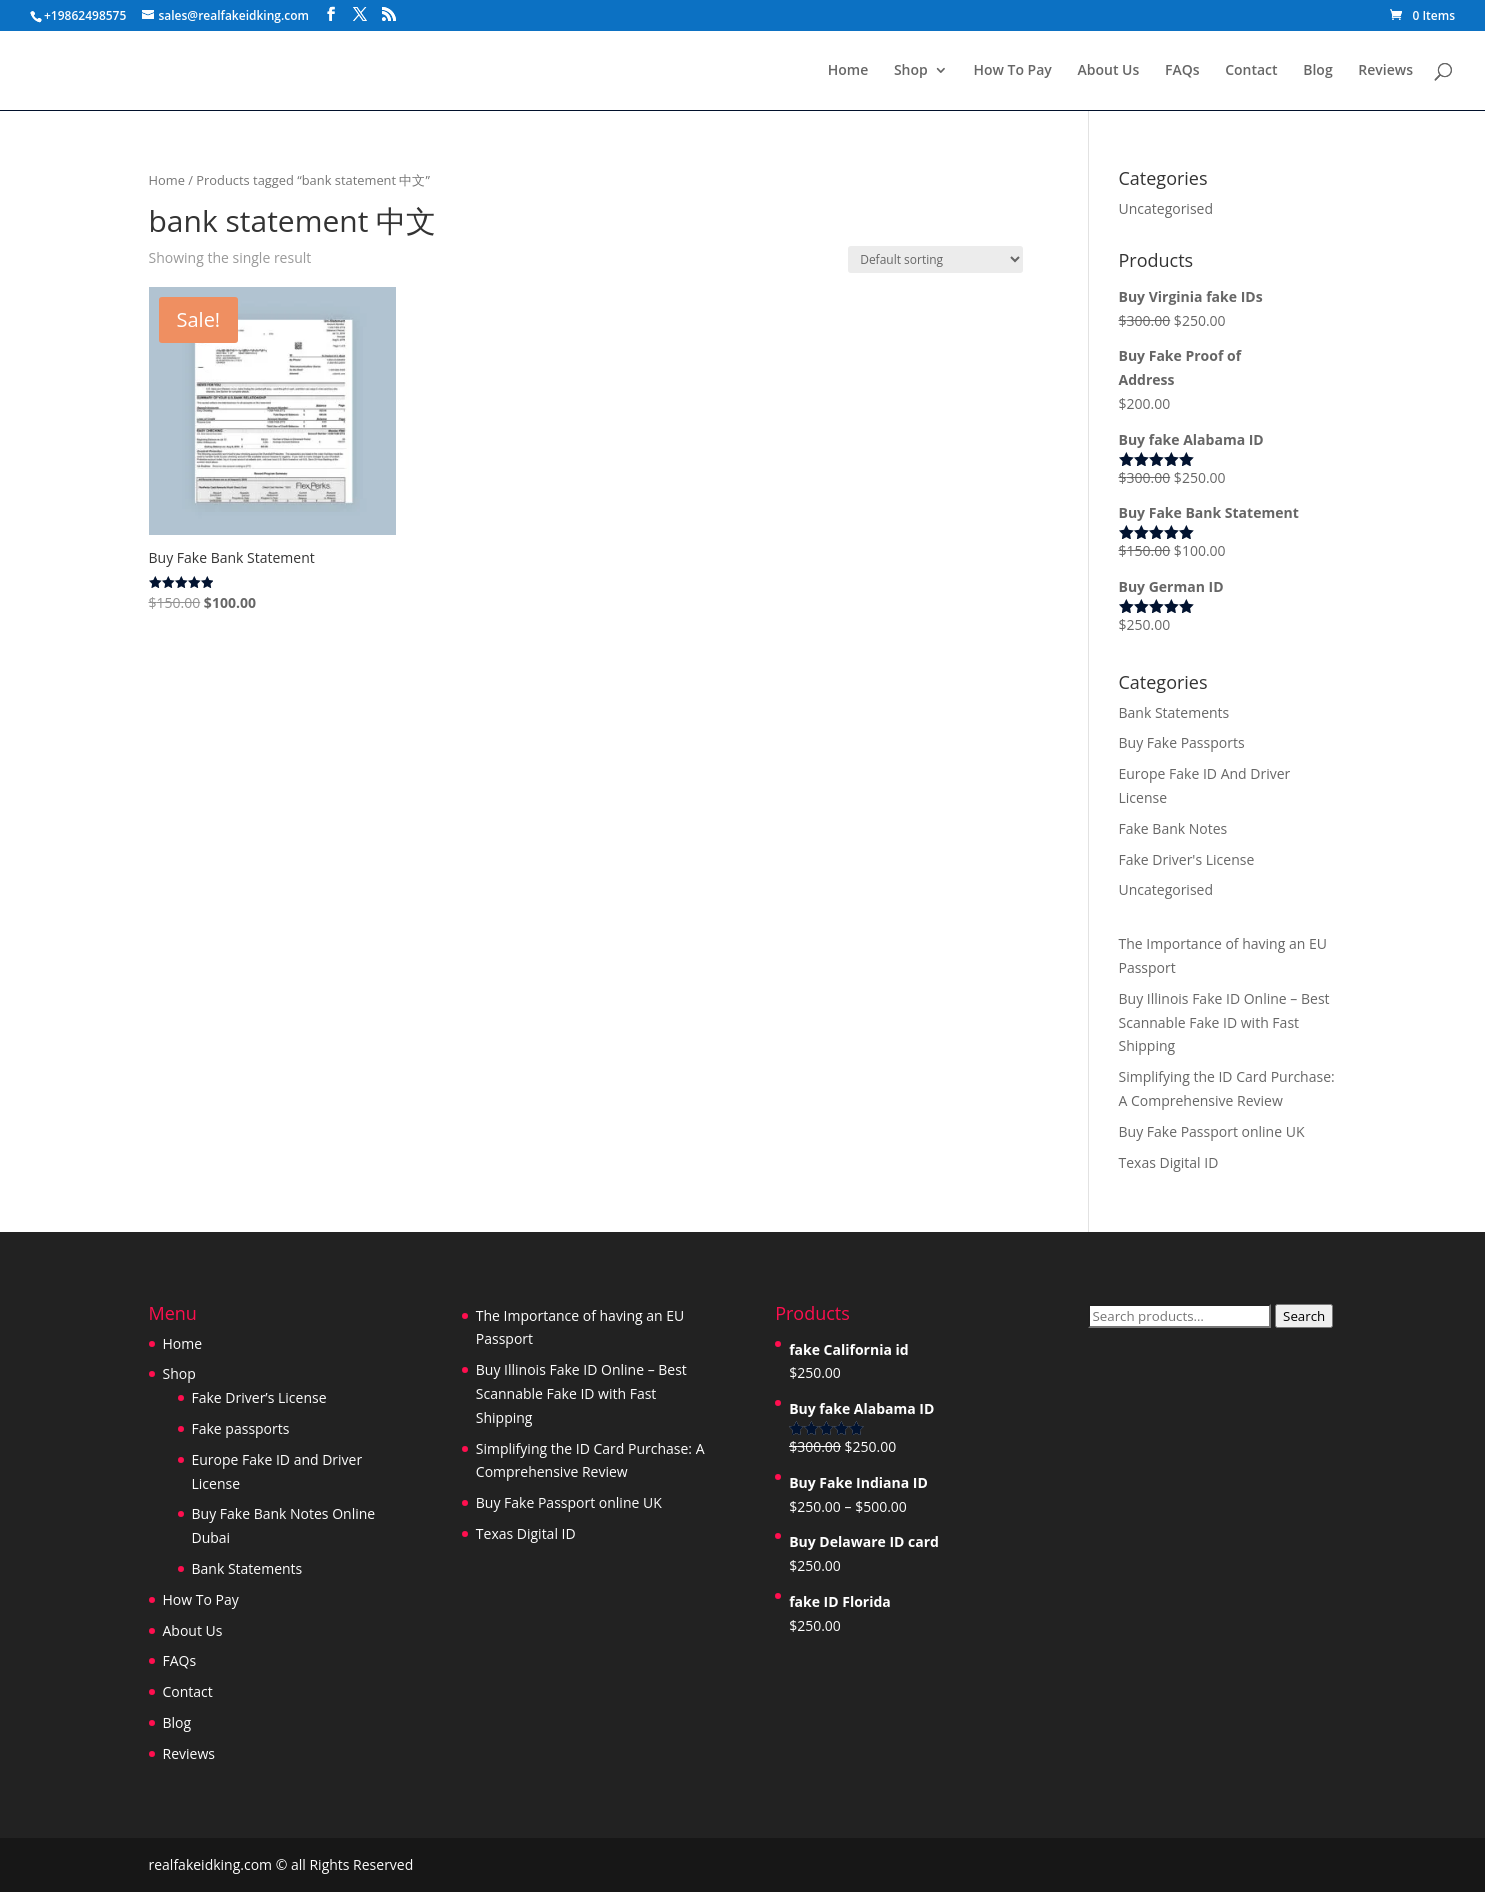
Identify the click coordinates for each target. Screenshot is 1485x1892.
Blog (1317, 71)
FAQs (1182, 71)
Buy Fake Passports (1182, 742)
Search (1304, 1316)
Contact (1251, 71)
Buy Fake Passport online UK (1212, 1131)
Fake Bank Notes (1173, 828)
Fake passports (241, 1428)
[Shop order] (935, 259)
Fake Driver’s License (259, 1397)
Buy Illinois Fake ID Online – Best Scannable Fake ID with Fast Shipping (1224, 1022)
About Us (1108, 71)
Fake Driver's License (1187, 859)
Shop (911, 71)
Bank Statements (1174, 712)
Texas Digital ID (1169, 1162)
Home (848, 71)
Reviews (1385, 71)
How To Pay (1012, 71)
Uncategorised (1166, 208)
